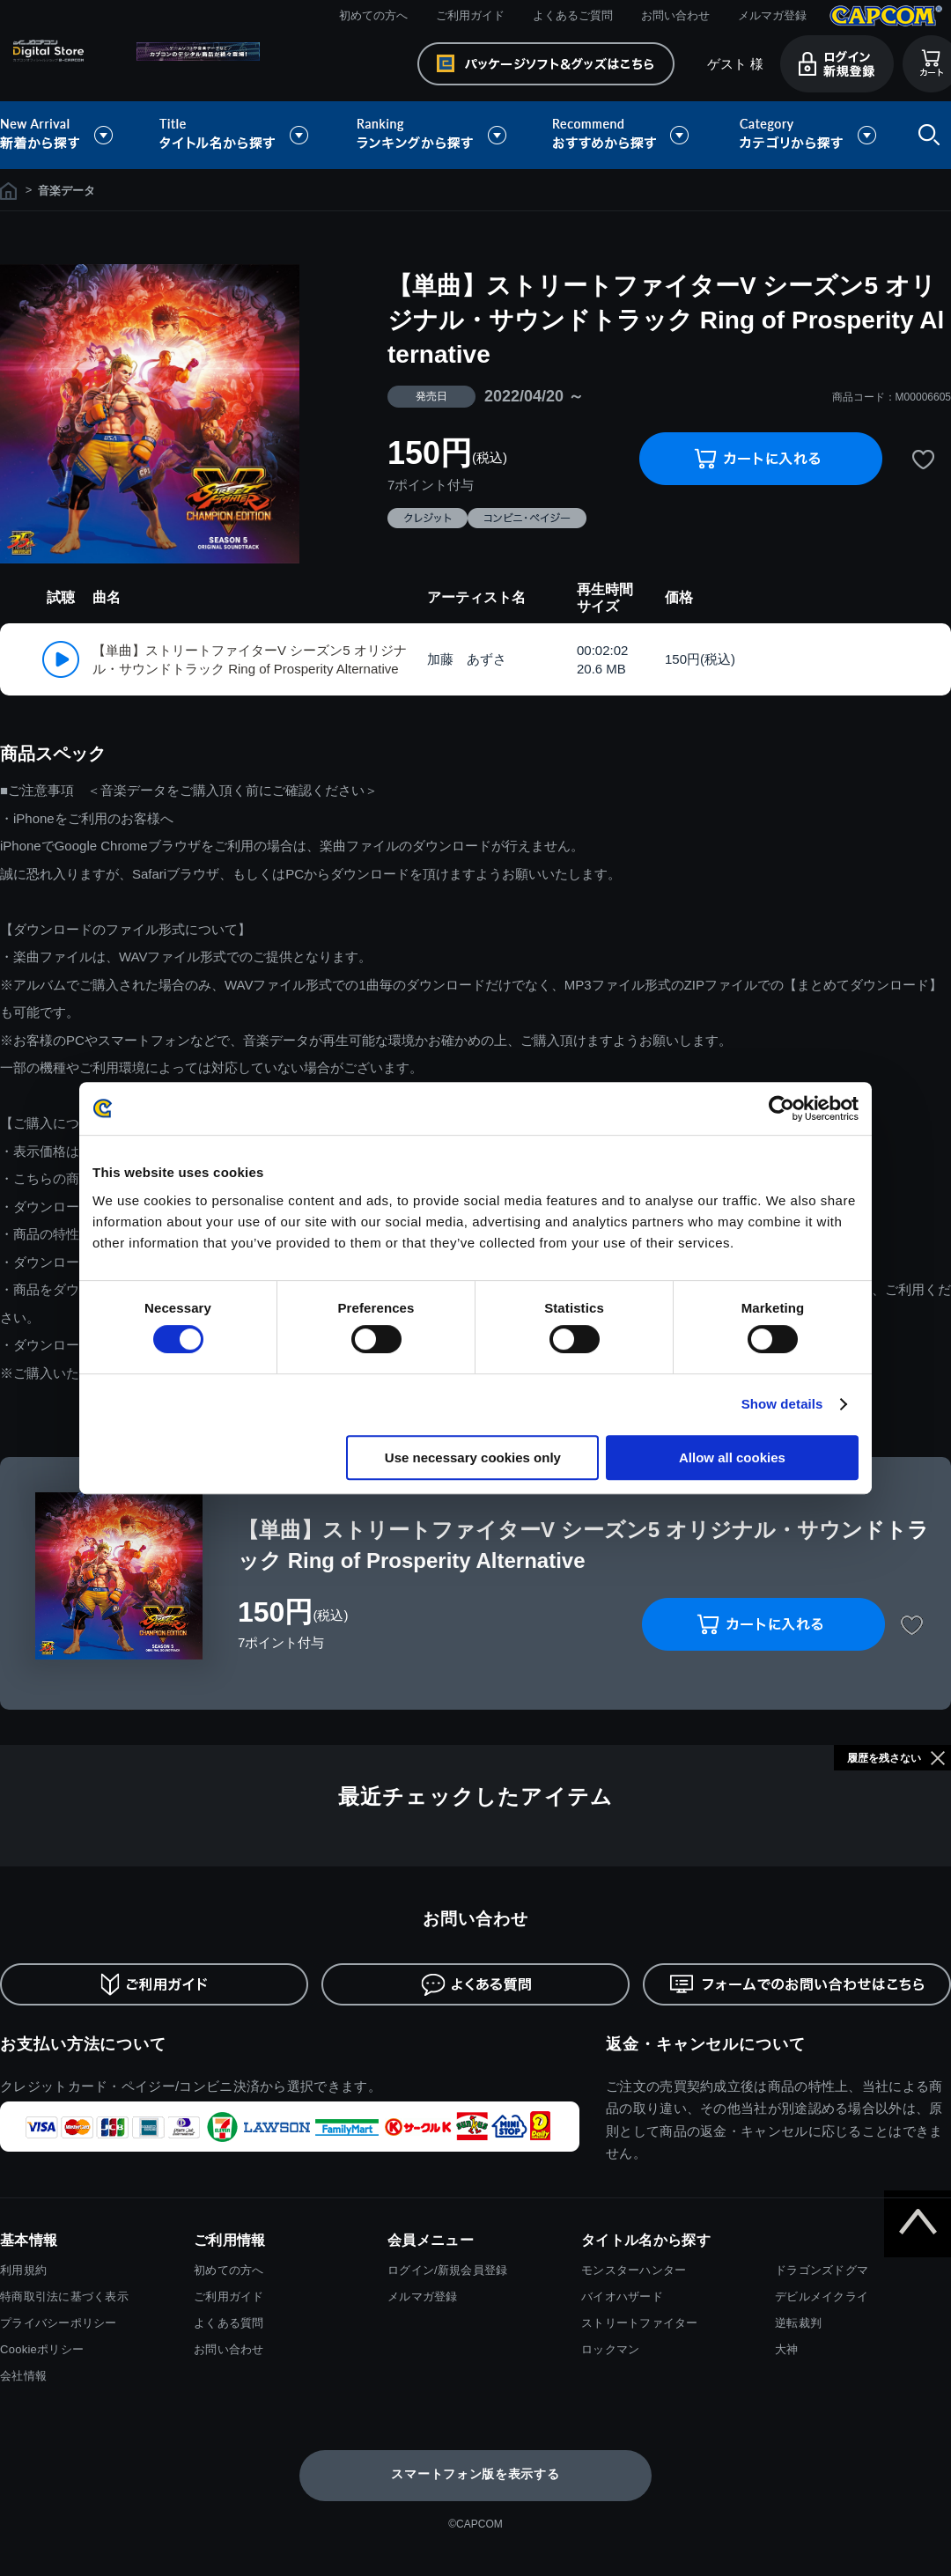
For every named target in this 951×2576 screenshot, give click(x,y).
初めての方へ (373, 15)
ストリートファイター (639, 2322)
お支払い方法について (83, 2044)
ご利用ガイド (470, 15)
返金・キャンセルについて (706, 2044)
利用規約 (23, 2270)
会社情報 (23, 2375)
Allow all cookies (732, 1457)
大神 (787, 2349)
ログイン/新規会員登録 (447, 2270)
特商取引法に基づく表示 (64, 2296)
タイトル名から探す (236, 135)
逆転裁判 (798, 2322)
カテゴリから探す (807, 135)
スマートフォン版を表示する (475, 2474)
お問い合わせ (675, 15)
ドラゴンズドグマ (821, 2270)
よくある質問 (229, 2322)
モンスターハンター (633, 2270)
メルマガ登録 (772, 15)
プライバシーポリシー (58, 2322)
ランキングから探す (433, 135)
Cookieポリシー (42, 2349)
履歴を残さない (884, 1758)
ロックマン (610, 2349)
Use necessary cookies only (473, 1457)
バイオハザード (622, 2296)
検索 (925, 135)
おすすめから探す (623, 135)
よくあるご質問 (573, 15)
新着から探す (68, 135)
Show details (782, 1403)
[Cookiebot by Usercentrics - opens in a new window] (781, 1108)
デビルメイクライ (821, 2296)
